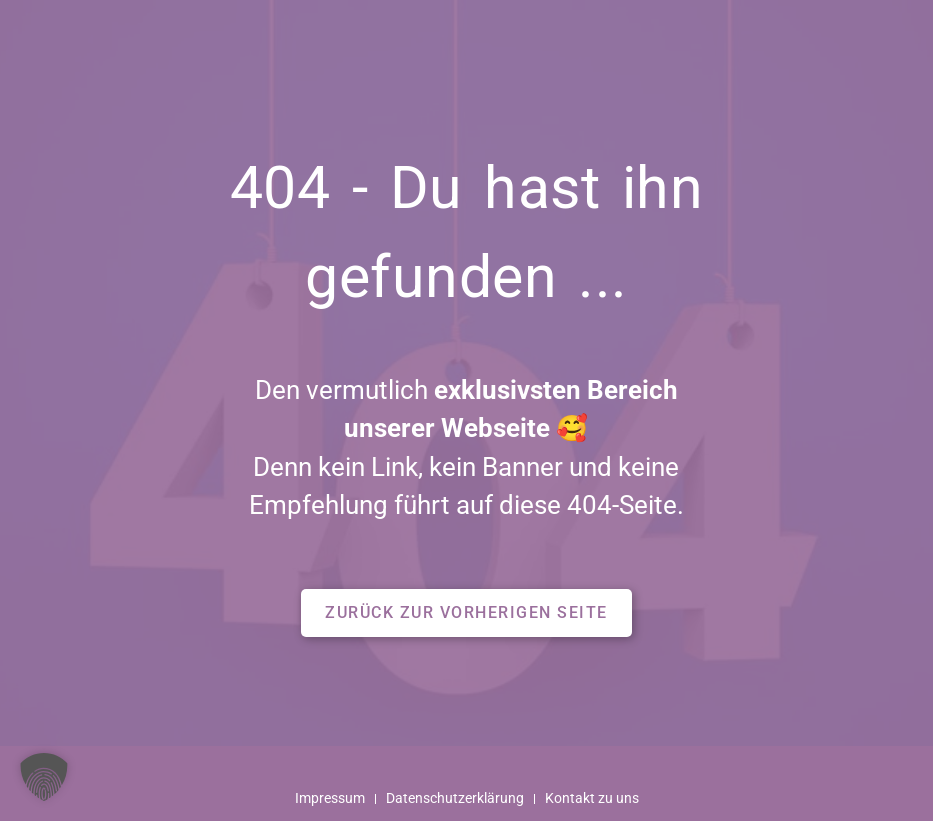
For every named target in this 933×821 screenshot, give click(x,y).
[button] (466, 613)
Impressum (330, 798)
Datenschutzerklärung (455, 798)
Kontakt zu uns (592, 798)
